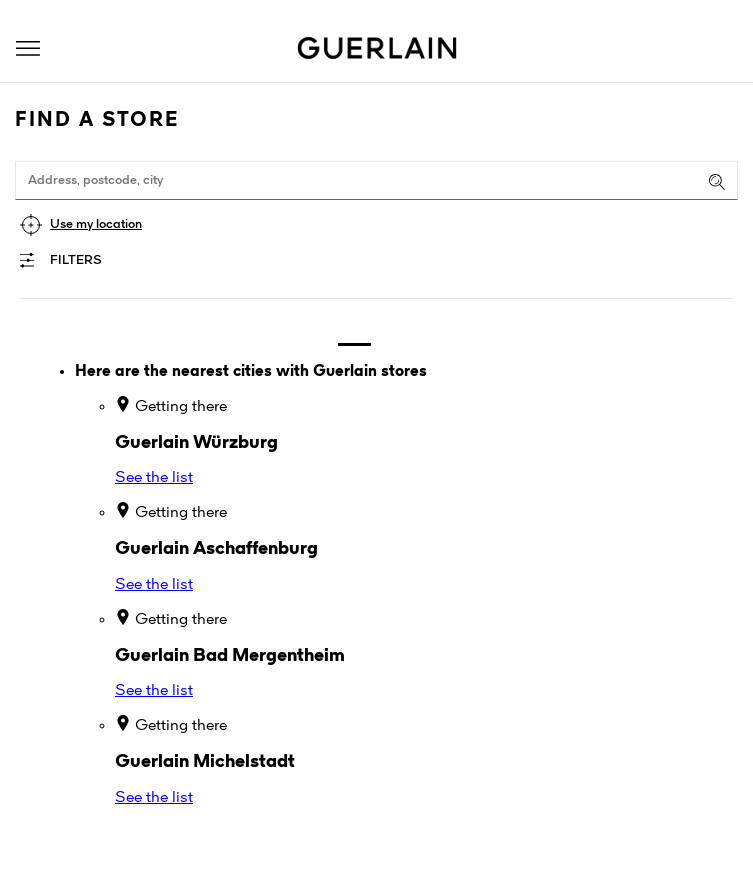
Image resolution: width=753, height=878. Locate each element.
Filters (76, 260)
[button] (28, 48)
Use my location (96, 224)
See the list (154, 478)
